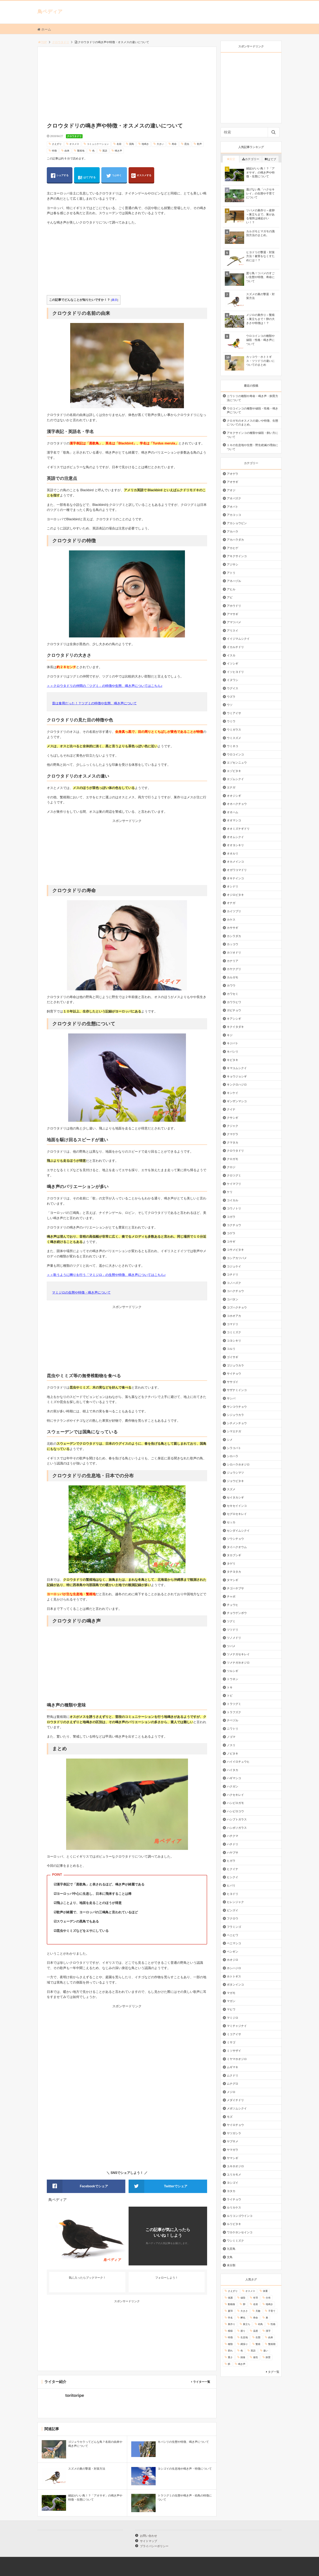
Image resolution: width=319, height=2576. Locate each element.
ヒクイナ (232, 1869)
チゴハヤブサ (235, 1588)
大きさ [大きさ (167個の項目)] (244, 2311)
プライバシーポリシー (154, 2546)
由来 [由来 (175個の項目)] (270, 2337)
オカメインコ (235, 861)
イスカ (231, 655)
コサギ (231, 1241)
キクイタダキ (235, 1026)
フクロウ (232, 1918)
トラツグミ (234, 1703)
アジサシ (232, 564)
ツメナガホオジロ (238, 1662)
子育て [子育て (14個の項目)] (271, 2311)
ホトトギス (234, 1976)
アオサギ (232, 481)
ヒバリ (231, 1885)
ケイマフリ (234, 1183)
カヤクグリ (234, 969)
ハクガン (232, 1786)
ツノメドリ (234, 1637)
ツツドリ (232, 1629)
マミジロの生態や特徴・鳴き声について (81, 1292)
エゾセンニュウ (237, 762)
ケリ (230, 1192)
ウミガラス (234, 729)
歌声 (199, 144)
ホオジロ (232, 1959)
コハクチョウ (235, 1291)
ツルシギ (232, 1671)
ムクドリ (232, 2075)
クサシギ (232, 1117)
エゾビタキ (234, 770)
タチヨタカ (234, 1571)
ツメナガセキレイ (238, 1654)
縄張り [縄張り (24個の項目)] (244, 2344)
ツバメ (231, 1646)
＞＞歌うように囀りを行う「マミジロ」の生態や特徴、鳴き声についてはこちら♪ (106, 1275)
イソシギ (232, 663)
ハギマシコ (234, 1778)
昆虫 (186, 144)
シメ (230, 1439)
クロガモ (232, 1159)
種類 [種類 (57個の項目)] (230, 2344)
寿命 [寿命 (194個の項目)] (255, 2317)
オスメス (74, 144)
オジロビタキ (235, 894)
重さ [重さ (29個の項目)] (230, 2357)
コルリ (231, 1348)
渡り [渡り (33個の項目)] (242, 2330)
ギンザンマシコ (237, 1101)
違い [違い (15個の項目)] (265, 2350)
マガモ (231, 1992)
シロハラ (232, 1456)
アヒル (231, 589)
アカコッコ (234, 514)
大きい (160, 144)
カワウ (231, 985)
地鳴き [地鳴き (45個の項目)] (269, 2304)
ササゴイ (232, 1381)
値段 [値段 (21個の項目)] (242, 2297)
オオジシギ (234, 795)
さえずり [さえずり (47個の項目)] (233, 2291)
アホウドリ (234, 605)
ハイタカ (232, 1770)
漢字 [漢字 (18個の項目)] (268, 2330)
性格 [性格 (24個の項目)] (273, 2324)
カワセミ (232, 993)
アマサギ (232, 614)
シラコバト (234, 1448)
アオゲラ (232, 473)
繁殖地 (80, 150)
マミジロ (232, 2017)
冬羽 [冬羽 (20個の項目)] (255, 2297)
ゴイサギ (232, 1357)
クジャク (232, 1125)
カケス (231, 919)
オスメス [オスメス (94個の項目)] (250, 2291)
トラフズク (234, 1712)
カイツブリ (234, 911)
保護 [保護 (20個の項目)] (230, 2297)
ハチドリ (232, 1844)
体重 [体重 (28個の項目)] (265, 2291)
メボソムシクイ (237, 2108)
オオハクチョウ (237, 803)
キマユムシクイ (237, 1068)
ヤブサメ (232, 2141)
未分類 (231, 2265)
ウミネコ (232, 746)
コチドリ (232, 1274)
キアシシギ (234, 1018)
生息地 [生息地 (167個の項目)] (244, 2337)
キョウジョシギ (237, 1076)
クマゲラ (232, 1134)
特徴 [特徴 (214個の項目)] (230, 2337)
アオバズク (234, 498)
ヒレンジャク (235, 1902)
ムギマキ (232, 2067)
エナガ (231, 787)
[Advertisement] (127, 84)
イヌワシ (232, 680)
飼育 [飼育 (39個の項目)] (268, 2357)
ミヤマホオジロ (237, 2059)
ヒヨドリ (232, 1893)
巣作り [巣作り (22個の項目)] (231, 2324)
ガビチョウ (234, 1010)
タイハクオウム (237, 1547)
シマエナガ (234, 1431)
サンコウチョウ (237, 1406)
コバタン (232, 1299)
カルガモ (232, 977)
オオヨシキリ (235, 845)
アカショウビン (237, 523)
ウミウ (231, 721)
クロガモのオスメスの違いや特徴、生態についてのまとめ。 (252, 422)
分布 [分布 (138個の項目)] (268, 2297)
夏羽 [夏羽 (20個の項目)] (230, 2311)
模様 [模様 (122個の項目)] (230, 2330)
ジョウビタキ (235, 1481)
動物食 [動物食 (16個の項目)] (231, 2304)
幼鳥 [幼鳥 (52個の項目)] (260, 2324)
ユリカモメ (234, 2174)
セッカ (231, 1522)
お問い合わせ (148, 2535)
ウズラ (231, 696)
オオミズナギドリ (238, 828)
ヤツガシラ (234, 2133)
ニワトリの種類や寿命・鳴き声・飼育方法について (252, 398)
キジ (230, 1035)
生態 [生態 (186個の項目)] (258, 2337)
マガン (231, 2001)
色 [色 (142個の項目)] (241, 2350)
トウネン (232, 1679)
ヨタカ (231, 2191)
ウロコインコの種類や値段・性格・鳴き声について (252, 410)
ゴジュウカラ (235, 1365)
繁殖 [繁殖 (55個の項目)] (258, 2344)
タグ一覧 (273, 2371)
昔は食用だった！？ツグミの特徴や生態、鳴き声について (94, 703)
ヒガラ (231, 1860)
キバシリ (232, 1051)
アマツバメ (234, 622)
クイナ (231, 1109)
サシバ (231, 1398)
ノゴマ (231, 1736)
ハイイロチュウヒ (238, 1761)
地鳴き (145, 144)
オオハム (232, 812)
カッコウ (232, 944)
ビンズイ (232, 1910)
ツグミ (231, 1621)
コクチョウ (234, 1225)
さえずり (57, 144)
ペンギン (232, 1951)
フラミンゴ (234, 1926)
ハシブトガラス (237, 1819)
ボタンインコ (235, 1984)
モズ (230, 2116)
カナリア (232, 960)
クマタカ (232, 1142)
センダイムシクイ (238, 1530)
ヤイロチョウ (235, 2124)
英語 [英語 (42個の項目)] (253, 2350)
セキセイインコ (237, 1505)
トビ (230, 1695)
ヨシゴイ (232, 2182)
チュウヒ (232, 1604)
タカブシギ (234, 1555)
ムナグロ (232, 2083)
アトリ (231, 572)
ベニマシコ (234, 1943)
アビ (230, 597)
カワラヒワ (234, 1002)
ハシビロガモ (235, 1803)
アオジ (231, 490)
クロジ (231, 1167)
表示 (114, 299)
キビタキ (232, 1060)
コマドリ (232, 1324)
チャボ (231, 1596)
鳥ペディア (50, 11)
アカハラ (232, 531)
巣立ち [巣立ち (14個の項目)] (246, 2324)
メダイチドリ (235, 2100)
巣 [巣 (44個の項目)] (267, 2317)
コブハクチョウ (237, 1307)
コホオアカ (234, 1315)
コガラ (231, 1216)
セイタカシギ (235, 1497)
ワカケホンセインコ (239, 2232)
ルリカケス (234, 2207)
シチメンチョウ (237, 1423)
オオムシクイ (235, 837)
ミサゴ (231, 2042)
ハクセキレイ (235, 1794)
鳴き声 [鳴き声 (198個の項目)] (241, 2364)
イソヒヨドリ (235, 671)
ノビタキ (232, 1753)
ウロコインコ (235, 754)
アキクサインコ (237, 556)
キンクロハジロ (237, 1084)
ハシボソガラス (237, 1827)
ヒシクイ (232, 1877)
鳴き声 (118, 150)
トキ (230, 1687)
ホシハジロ (234, 1968)
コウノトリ (234, 1208)
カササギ (232, 927)
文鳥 (230, 2257)
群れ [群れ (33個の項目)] (230, 2350)
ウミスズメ (234, 738)
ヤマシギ (232, 2158)
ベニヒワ (232, 1935)
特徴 (54, 150)
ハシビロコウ (235, 1811)
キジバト (232, 1043)
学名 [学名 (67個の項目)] (230, 2317)
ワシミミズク (235, 2240)
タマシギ (232, 1580)
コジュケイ (234, 1266)
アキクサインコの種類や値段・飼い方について (252, 435)
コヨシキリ (234, 1340)
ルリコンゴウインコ (239, 2215)
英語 (104, 150)
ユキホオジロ (235, 2166)
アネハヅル (234, 581)
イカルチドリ (235, 647)
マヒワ (231, 2009)
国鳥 (131, 144)
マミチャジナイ (237, 2025)
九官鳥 (231, 2248)
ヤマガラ (232, 2149)
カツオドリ (234, 952)
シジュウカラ (235, 1414)
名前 (119, 144)
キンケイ (232, 1092)
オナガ (231, 902)
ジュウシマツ (235, 1472)
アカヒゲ (232, 548)
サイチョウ (234, 1373)
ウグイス (232, 688)
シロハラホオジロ (238, 1464)
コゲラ (231, 1233)
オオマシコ (234, 820)
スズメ (231, 1489)
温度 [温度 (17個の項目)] (255, 2330)
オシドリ (232, 886)
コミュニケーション (98, 144)
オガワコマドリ (237, 870)
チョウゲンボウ (237, 1613)
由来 (66, 150)
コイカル (232, 1200)
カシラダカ (234, 936)
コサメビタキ (235, 1249)
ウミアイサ (234, 713)
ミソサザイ (234, 2050)
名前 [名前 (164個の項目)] (255, 2304)
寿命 (174, 144)
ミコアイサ (234, 2034)
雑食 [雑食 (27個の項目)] (242, 2357)
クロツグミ (234, 1175)
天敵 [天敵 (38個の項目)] (258, 2311)
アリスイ (232, 630)
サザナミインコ (237, 1390)
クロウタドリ (60, 42)
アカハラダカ (235, 539)
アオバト (232, 506)
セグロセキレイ (237, 1513)
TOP (42, 42)
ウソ (230, 704)
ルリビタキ (234, 2224)
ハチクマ (232, 1835)
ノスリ (231, 1745)
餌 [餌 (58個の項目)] (229, 2364)
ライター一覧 (201, 2381)
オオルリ (232, 853)
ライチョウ (234, 2199)
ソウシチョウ (235, 1538)
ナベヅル (232, 1720)
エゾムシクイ (235, 779)
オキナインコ (235, 878)
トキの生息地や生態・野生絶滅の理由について (252, 447)
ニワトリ (232, 1728)
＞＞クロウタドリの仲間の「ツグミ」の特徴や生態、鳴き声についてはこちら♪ (104, 685)
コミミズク (234, 1332)
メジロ (231, 2092)
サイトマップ (148, 2541)
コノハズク (234, 1282)
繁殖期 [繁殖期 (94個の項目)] (271, 2344)
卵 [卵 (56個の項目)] (244, 2304)
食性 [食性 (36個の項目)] (255, 2357)
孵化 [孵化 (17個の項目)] (242, 2317)
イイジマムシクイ (238, 638)
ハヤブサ (232, 1852)
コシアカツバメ (237, 1258)
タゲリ (231, 1563)
